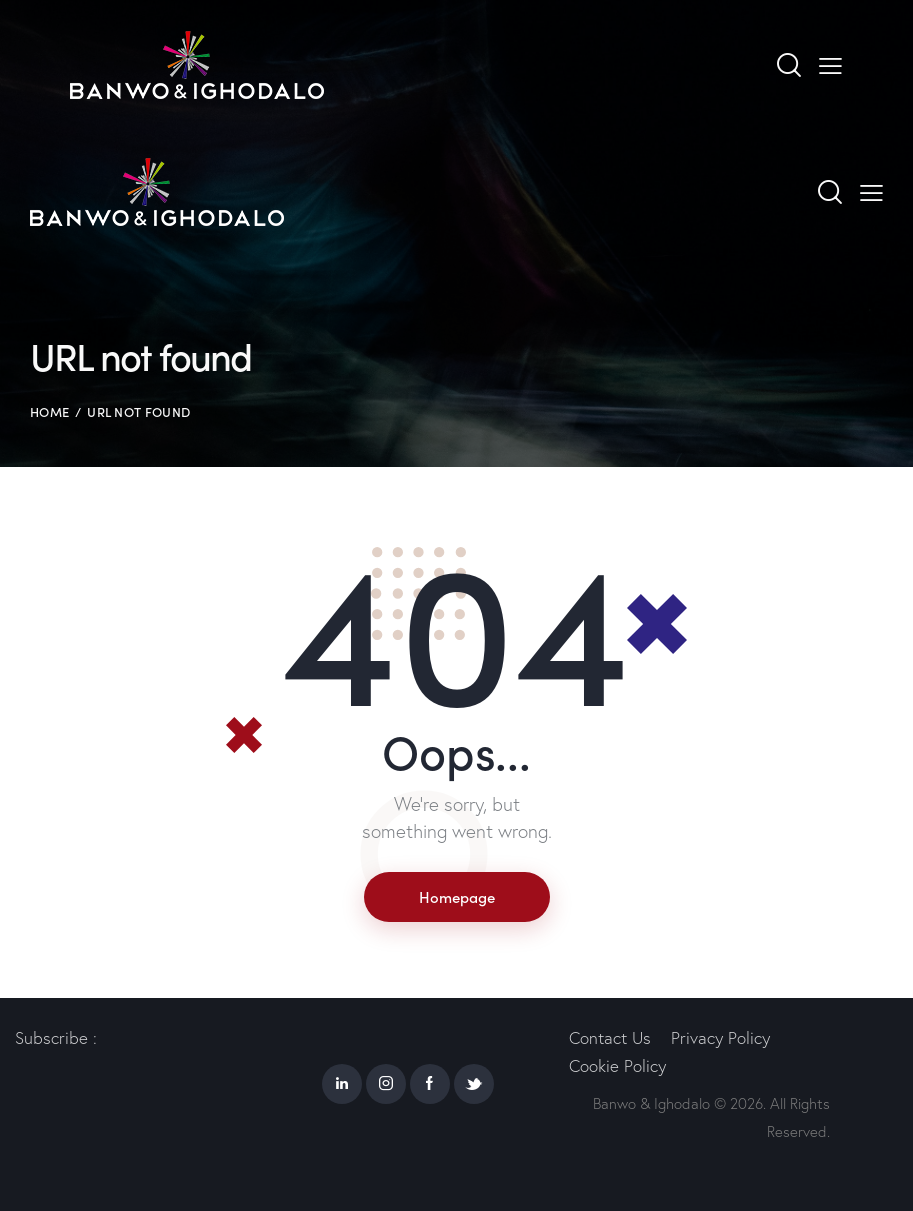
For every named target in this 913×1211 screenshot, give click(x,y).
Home (49, 411)
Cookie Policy (617, 1065)
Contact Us (610, 1037)
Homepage (457, 896)
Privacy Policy (720, 1037)
